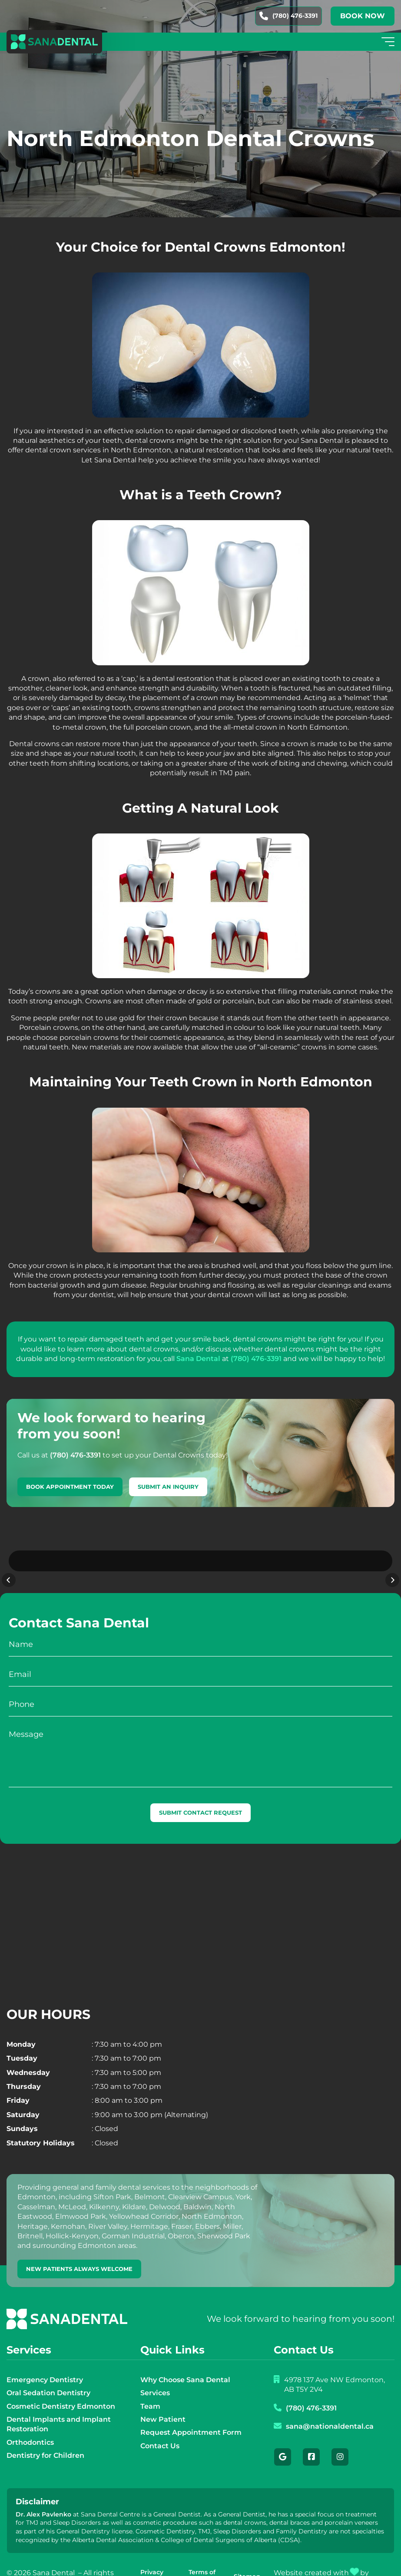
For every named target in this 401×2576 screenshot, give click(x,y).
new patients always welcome (79, 2246)
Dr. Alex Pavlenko (43, 2492)
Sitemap (247, 2554)
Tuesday (22, 2036)
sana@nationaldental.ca (330, 2404)
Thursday (24, 2064)
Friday (18, 2078)
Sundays (22, 2106)
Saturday (23, 2092)
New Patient (163, 2397)
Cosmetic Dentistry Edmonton (61, 2384)
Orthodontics (30, 2420)
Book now (362, 16)
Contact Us (159, 2423)
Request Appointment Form (191, 2410)
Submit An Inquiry (168, 1486)
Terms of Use (202, 2554)
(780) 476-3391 (288, 16)
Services (155, 2370)
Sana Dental (198, 1358)
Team (150, 2384)
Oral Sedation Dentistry (48, 2370)
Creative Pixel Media (306, 2560)
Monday (21, 2022)
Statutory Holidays (41, 2120)
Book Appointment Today (70, 1486)
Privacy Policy (151, 2554)
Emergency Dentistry (45, 2357)
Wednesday (28, 2050)
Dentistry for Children (45, 2433)
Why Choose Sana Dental (185, 2357)
